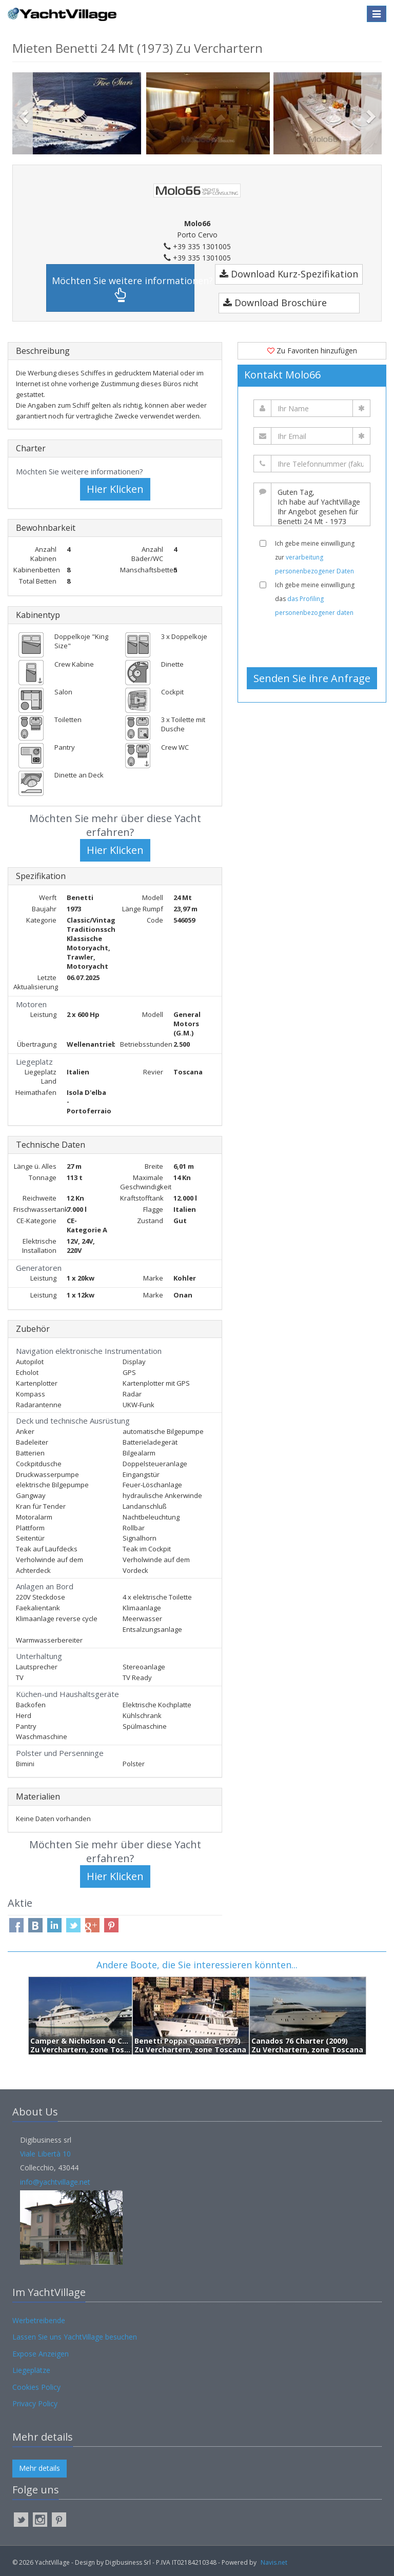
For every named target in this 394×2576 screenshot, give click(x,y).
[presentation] (316, 642)
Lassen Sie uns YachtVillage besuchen (74, 2337)
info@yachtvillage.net (55, 2182)
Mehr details (39, 2468)
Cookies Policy (36, 2387)
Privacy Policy (34, 2403)
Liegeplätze (31, 2370)
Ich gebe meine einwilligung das (314, 599)
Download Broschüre (275, 302)
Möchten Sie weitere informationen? (123, 288)
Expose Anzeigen (40, 2354)
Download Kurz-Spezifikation (289, 274)
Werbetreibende (38, 2320)
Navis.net (274, 2562)
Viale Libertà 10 (45, 2154)
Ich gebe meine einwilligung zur (314, 557)
